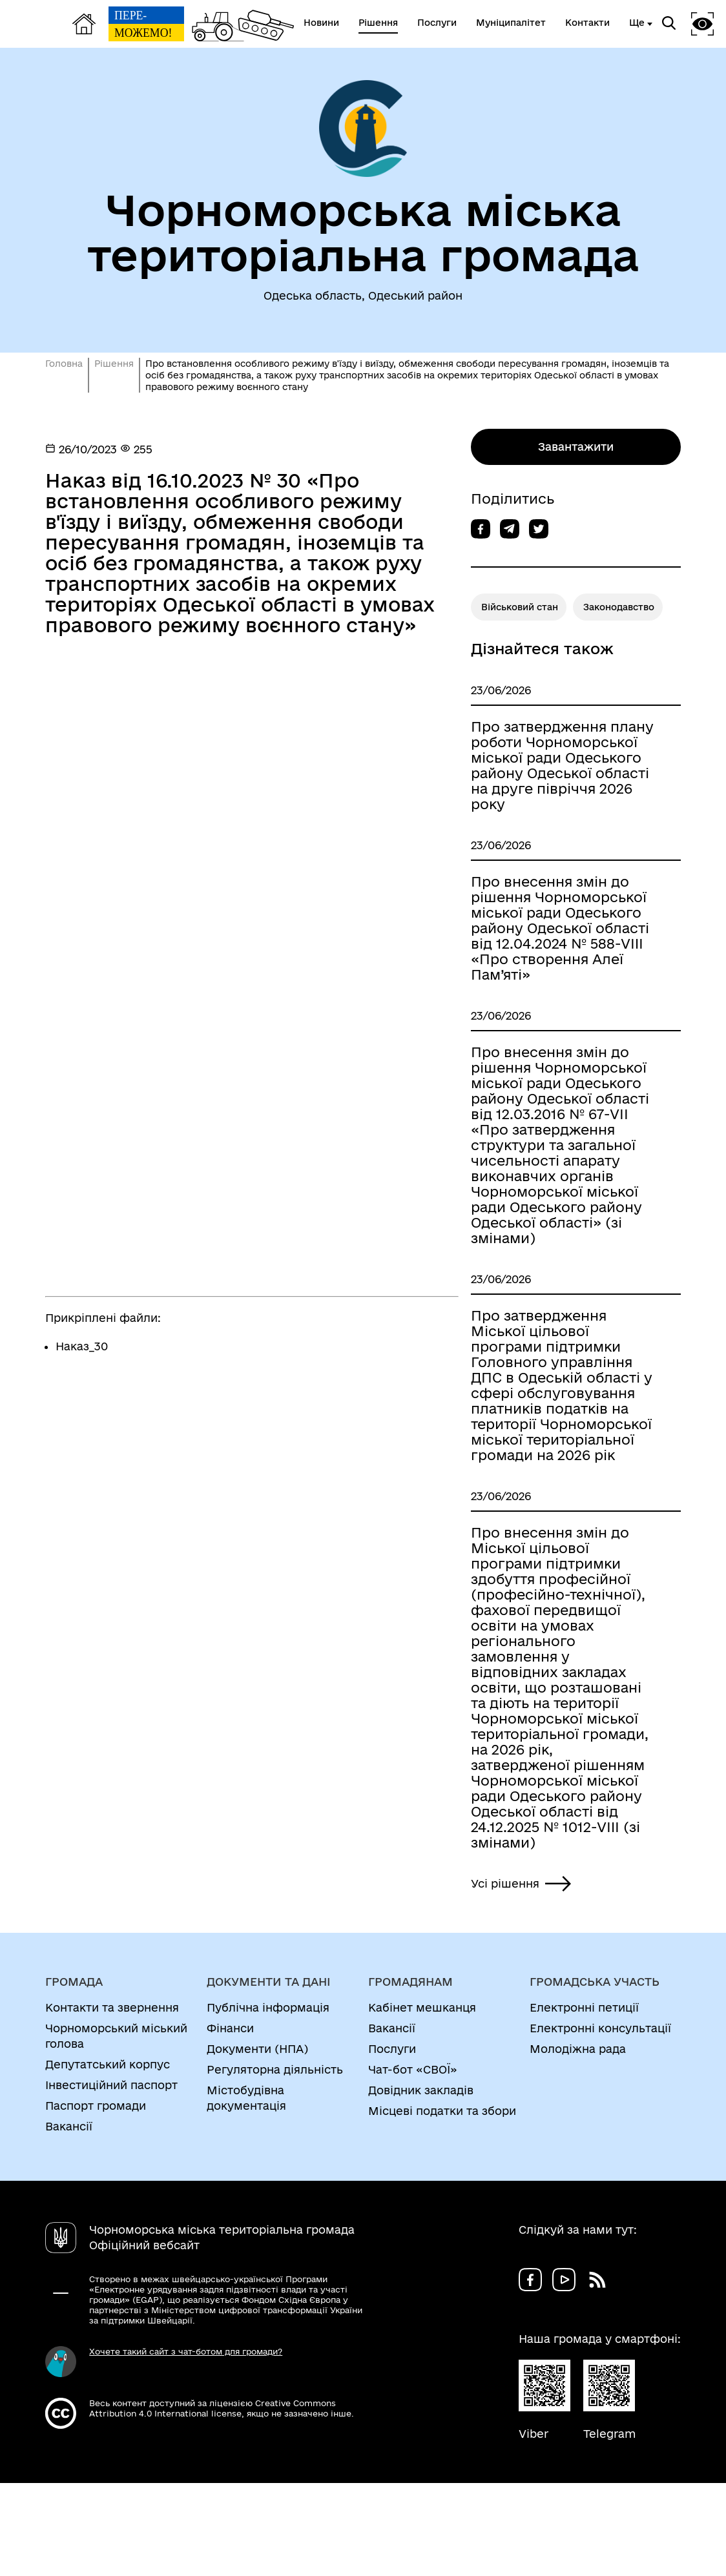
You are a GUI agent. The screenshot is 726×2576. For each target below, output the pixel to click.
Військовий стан (519, 607)
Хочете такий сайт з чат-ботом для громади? (185, 2351)
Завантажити (576, 446)
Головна (64, 363)
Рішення (114, 363)
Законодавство (618, 607)
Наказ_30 (82, 1346)
